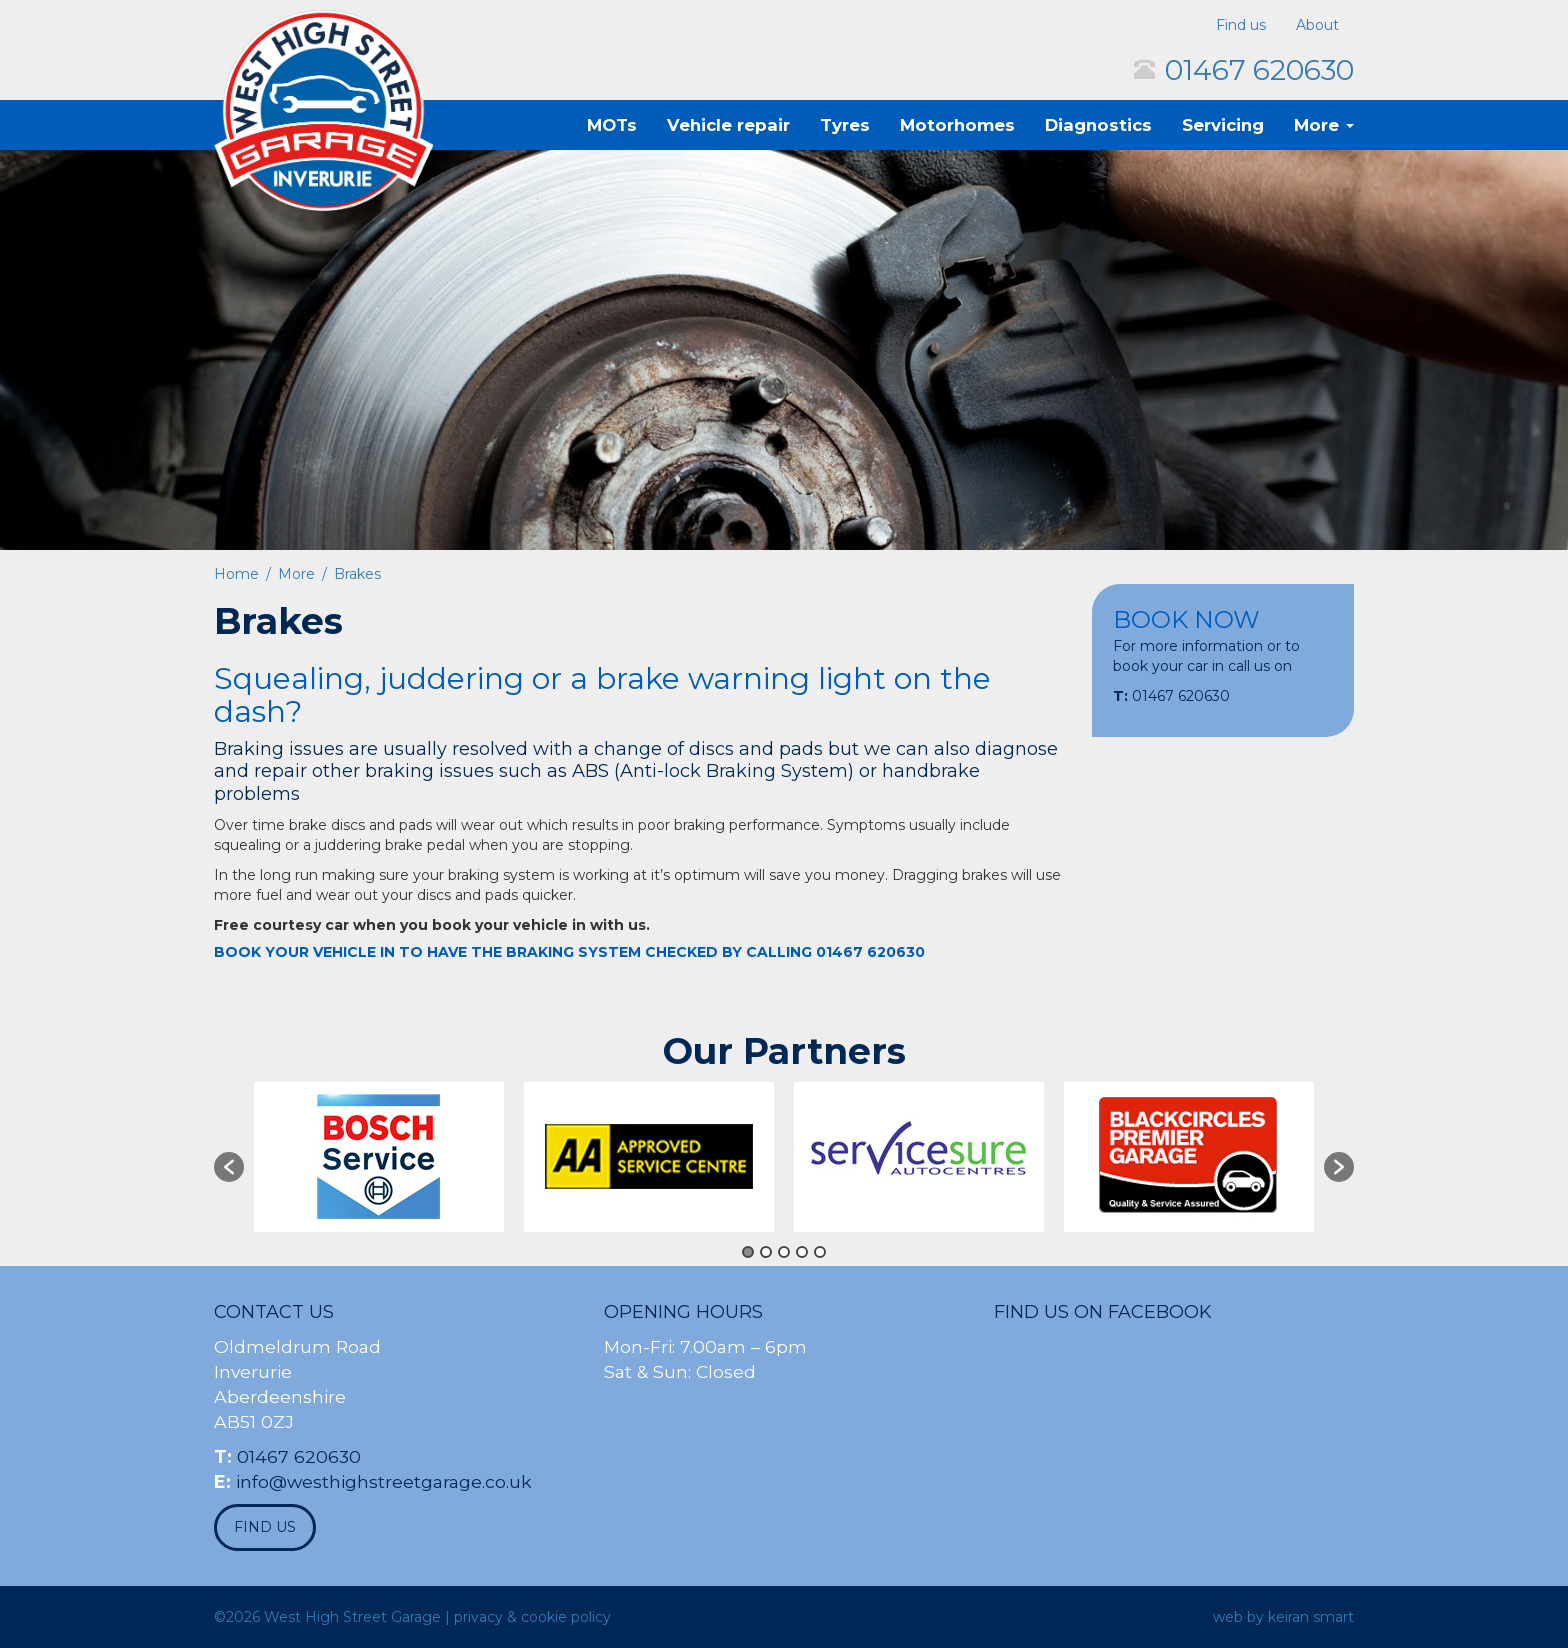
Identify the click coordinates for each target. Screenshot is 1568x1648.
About (1317, 25)
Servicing (1223, 125)
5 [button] (820, 1252)
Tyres (845, 125)
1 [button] (748, 1252)
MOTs (612, 125)
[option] (379, 1157)
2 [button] (766, 1252)
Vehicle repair (728, 125)
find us (265, 1527)
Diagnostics (1098, 125)
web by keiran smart (1283, 1617)
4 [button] (802, 1252)
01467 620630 (1259, 70)
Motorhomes (957, 125)
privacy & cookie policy (532, 1617)
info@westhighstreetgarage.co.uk (384, 1481)
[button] (229, 1167)
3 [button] (784, 1252)
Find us (1241, 25)
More (1324, 125)
